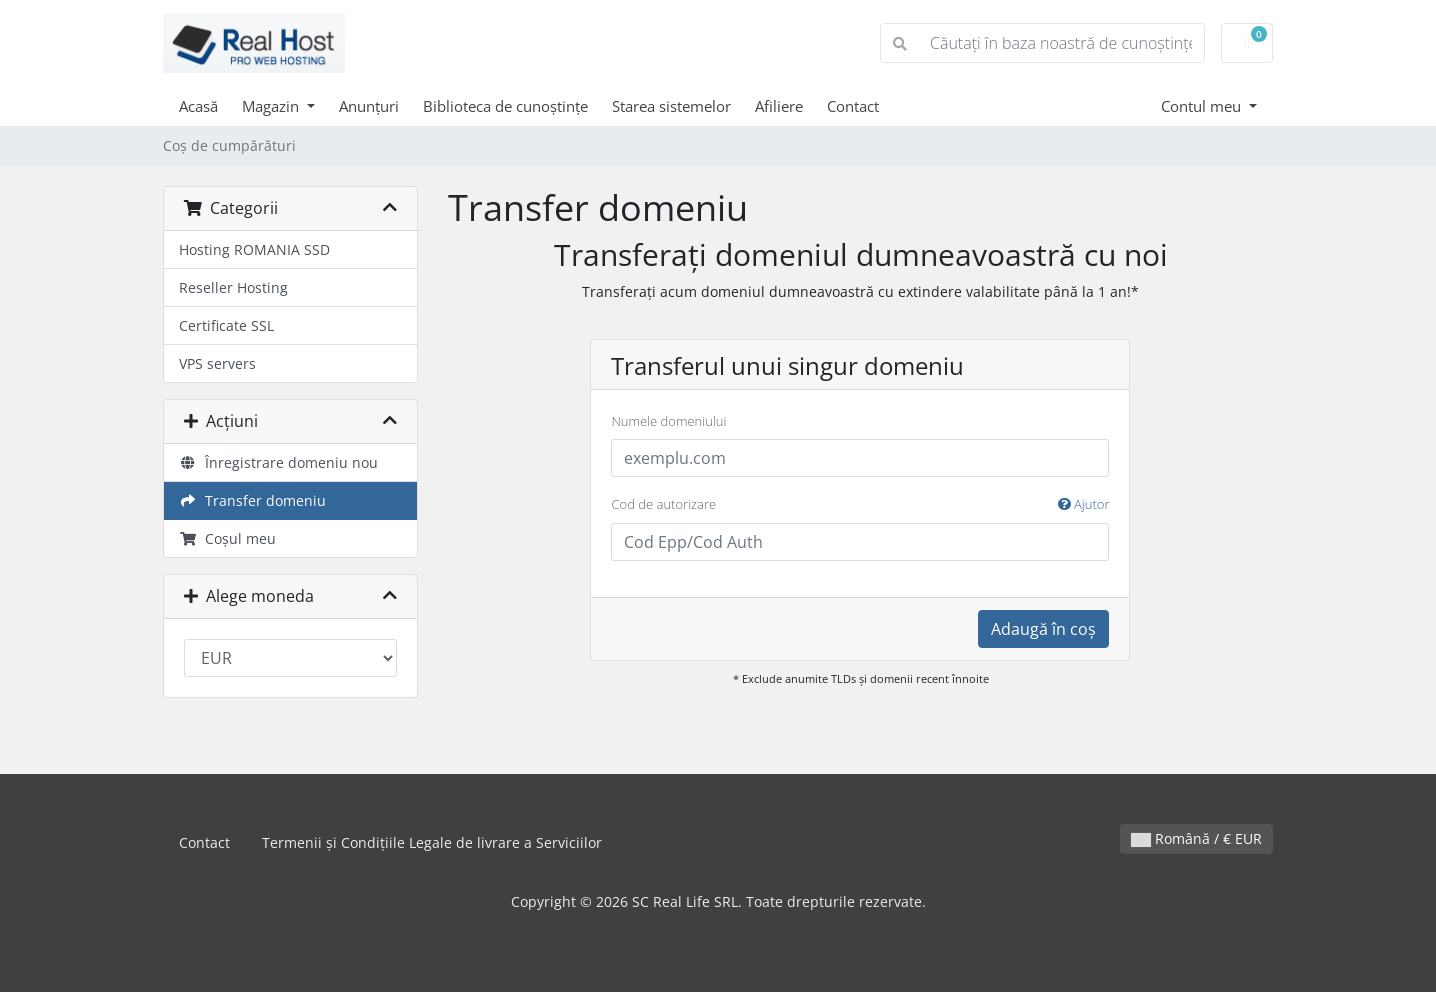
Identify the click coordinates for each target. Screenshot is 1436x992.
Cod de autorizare (860, 505)
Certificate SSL (226, 325)
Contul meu (1203, 106)
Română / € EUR (1196, 838)
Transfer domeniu (252, 500)
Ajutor (1084, 504)
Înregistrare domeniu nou (278, 462)
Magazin (272, 106)
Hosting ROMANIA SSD (254, 249)
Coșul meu (227, 538)
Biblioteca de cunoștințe (505, 106)
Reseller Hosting (233, 287)
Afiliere (779, 106)
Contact (853, 106)
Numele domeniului (668, 421)
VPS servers (217, 363)
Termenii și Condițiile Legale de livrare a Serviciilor (432, 842)
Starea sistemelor (671, 106)
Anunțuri (369, 106)
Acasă (198, 106)
